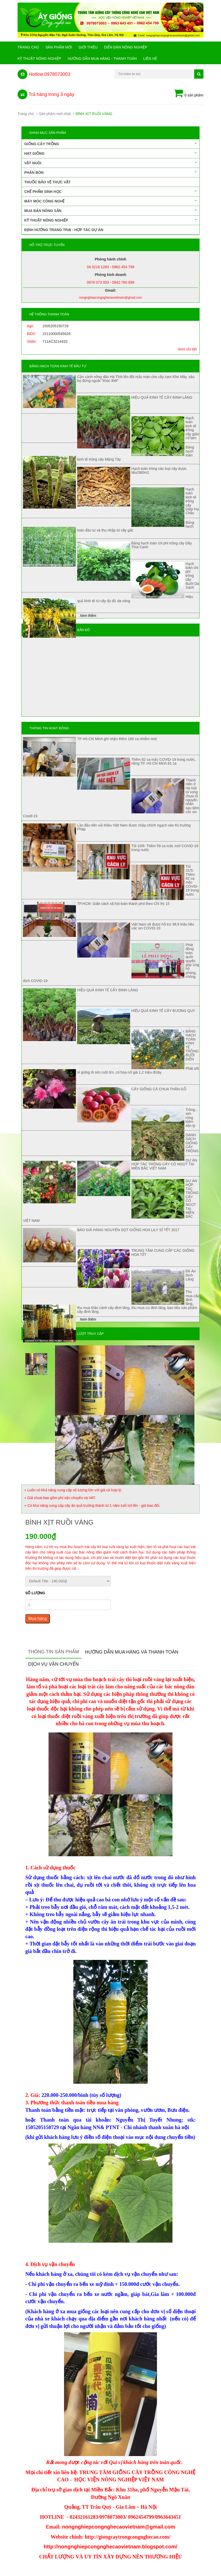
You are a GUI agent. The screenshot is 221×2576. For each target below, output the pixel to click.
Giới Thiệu (88, 47)
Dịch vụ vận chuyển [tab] (53, 1664)
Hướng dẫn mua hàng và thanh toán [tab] (131, 1652)
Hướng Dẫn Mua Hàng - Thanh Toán (102, 58)
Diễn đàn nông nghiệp (125, 47)
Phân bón (110, 172)
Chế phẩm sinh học (110, 191)
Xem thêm (88, 616)
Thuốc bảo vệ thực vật (47, 182)
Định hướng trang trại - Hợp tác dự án (63, 230)
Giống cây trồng (110, 143)
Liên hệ (150, 58)
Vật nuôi (110, 162)
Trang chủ (28, 47)
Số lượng (35, 1593)
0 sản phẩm (188, 93)
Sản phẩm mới (58, 47)
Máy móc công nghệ (110, 201)
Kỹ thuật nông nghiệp (39, 58)
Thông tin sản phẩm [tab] (53, 1651)
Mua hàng (37, 1618)
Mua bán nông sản (110, 210)
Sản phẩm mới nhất (55, 114)
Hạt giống (110, 153)
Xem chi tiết (187, 349)
